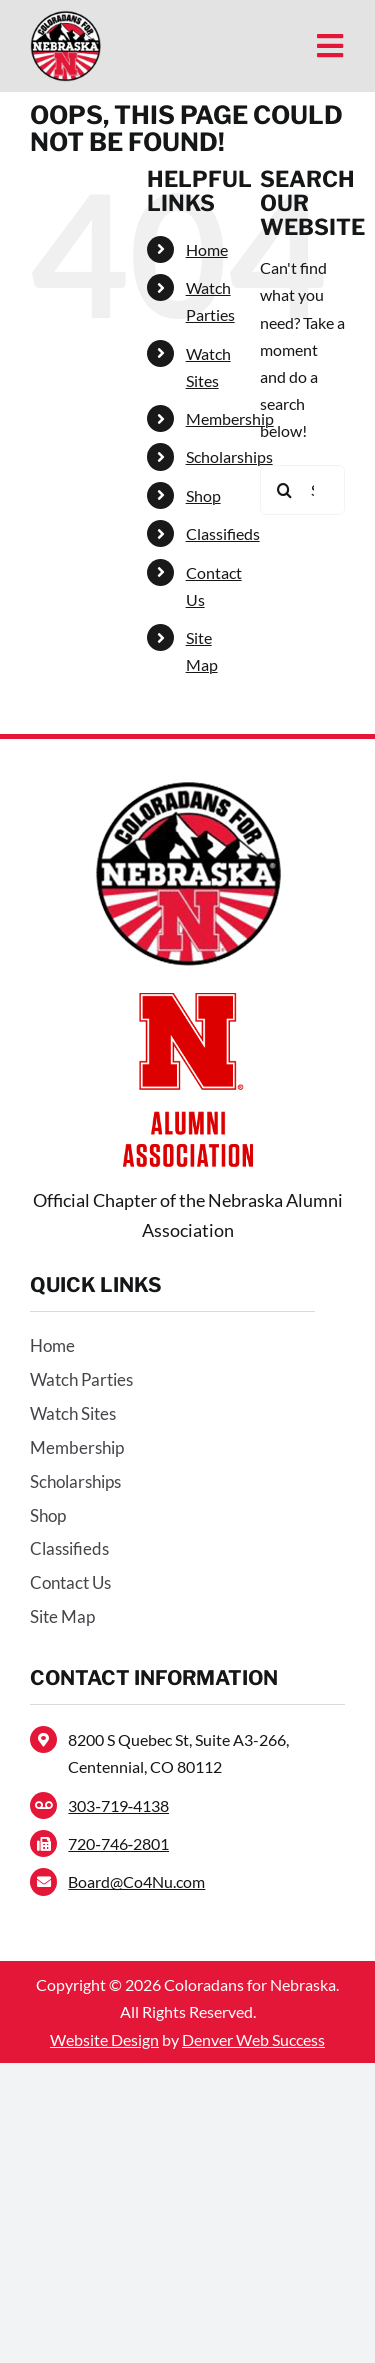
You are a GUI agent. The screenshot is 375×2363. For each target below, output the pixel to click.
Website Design (104, 2039)
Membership (230, 418)
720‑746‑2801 (118, 1843)
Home (207, 249)
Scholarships (229, 456)
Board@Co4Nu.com (136, 1881)
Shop (203, 495)
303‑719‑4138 (118, 1805)
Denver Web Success (253, 2039)
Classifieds (223, 533)
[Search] (285, 490)
